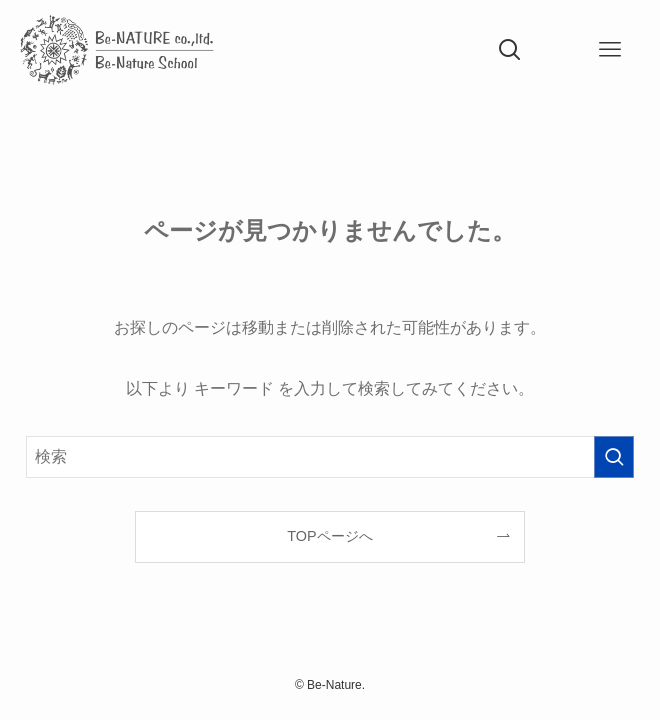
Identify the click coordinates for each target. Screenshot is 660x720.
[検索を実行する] (614, 457)
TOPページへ (329, 536)
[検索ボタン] (510, 50)
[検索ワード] (329, 457)
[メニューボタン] (610, 50)
